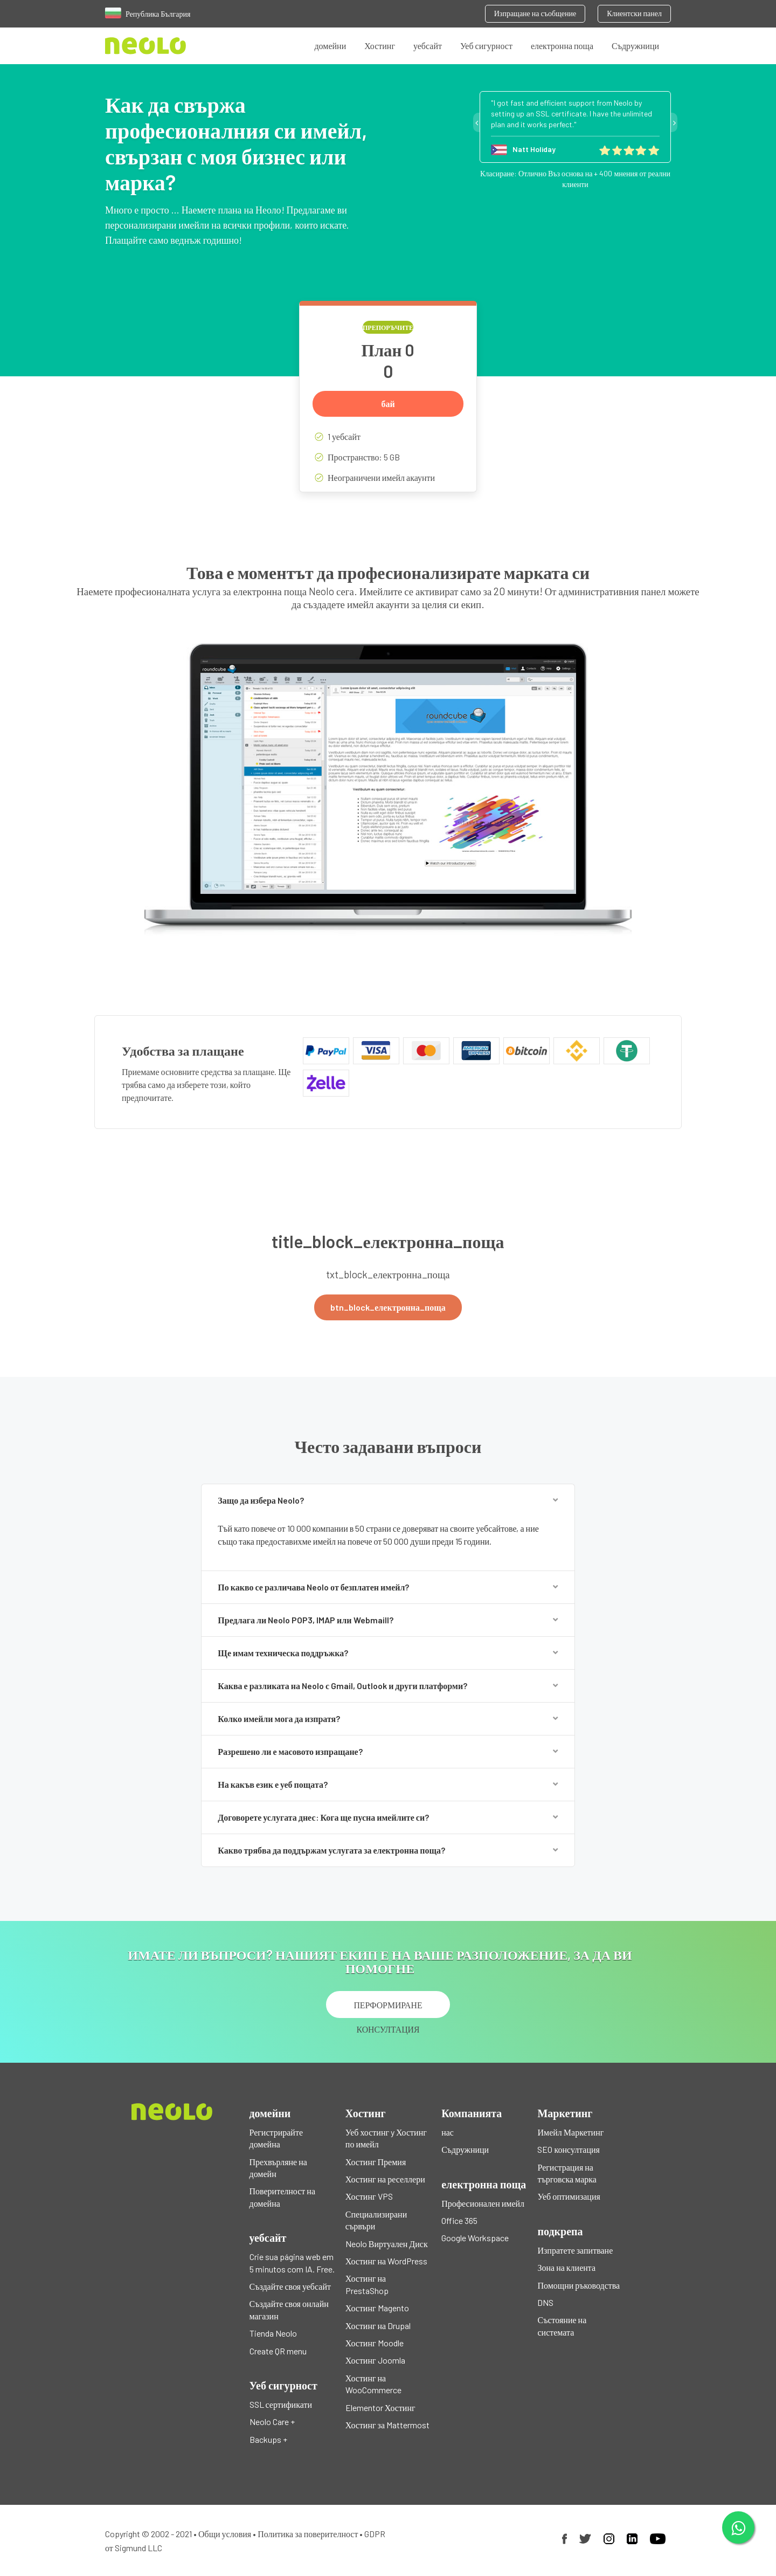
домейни (330, 45)
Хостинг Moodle (374, 2343)
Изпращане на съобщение (535, 13)
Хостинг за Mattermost (387, 2425)
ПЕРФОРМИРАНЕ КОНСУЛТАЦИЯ (388, 2009)
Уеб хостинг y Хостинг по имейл (386, 2138)
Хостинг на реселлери (385, 2179)
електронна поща (562, 45)
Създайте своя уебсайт (290, 2286)
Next (674, 122)
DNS (545, 2302)
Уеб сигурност (486, 45)
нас (447, 2132)
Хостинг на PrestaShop (367, 2284)
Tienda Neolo (273, 2333)
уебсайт (427, 45)
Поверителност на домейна (282, 2197)
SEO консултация (568, 2149)
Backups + (268, 2439)
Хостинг (379, 45)
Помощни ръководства (578, 2285)
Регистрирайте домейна (276, 2138)
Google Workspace (475, 2238)
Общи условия (224, 2534)
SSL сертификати (281, 2404)
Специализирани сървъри (376, 2220)
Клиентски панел (634, 13)
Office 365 (459, 2220)
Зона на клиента (566, 2267)
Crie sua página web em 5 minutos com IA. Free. (292, 2262)
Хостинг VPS (369, 2196)
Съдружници (635, 45)
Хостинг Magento (377, 2308)
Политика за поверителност (308, 2534)
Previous (476, 122)
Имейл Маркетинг (570, 2132)
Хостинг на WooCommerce (373, 2384)
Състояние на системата (561, 2326)
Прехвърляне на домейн (278, 2168)
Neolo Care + (272, 2421)
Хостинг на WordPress (386, 2261)
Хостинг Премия (375, 2162)
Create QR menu (278, 2351)
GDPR (374, 2534)
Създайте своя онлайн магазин (289, 2309)
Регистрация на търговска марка (566, 2173)
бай (387, 403)
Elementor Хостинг (380, 2407)
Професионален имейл (482, 2203)
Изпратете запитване (575, 2250)
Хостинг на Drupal (378, 2325)
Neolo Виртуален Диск (386, 2243)
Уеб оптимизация (568, 2196)
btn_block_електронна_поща (388, 1307)
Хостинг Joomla (375, 2360)
